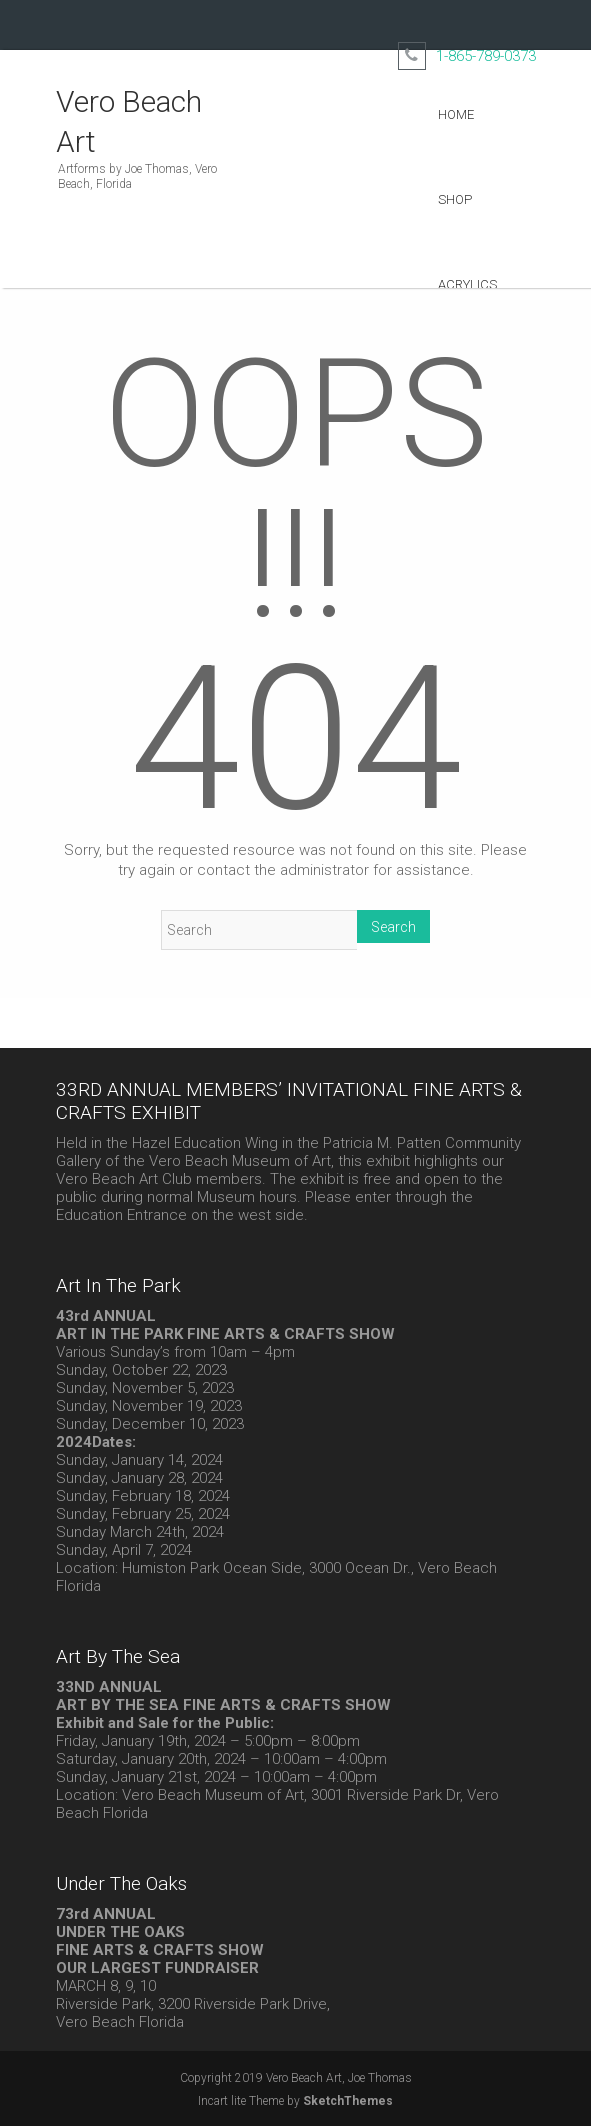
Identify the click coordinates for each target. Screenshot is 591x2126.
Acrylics (467, 284)
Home (456, 114)
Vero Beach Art (129, 121)
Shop (455, 199)
